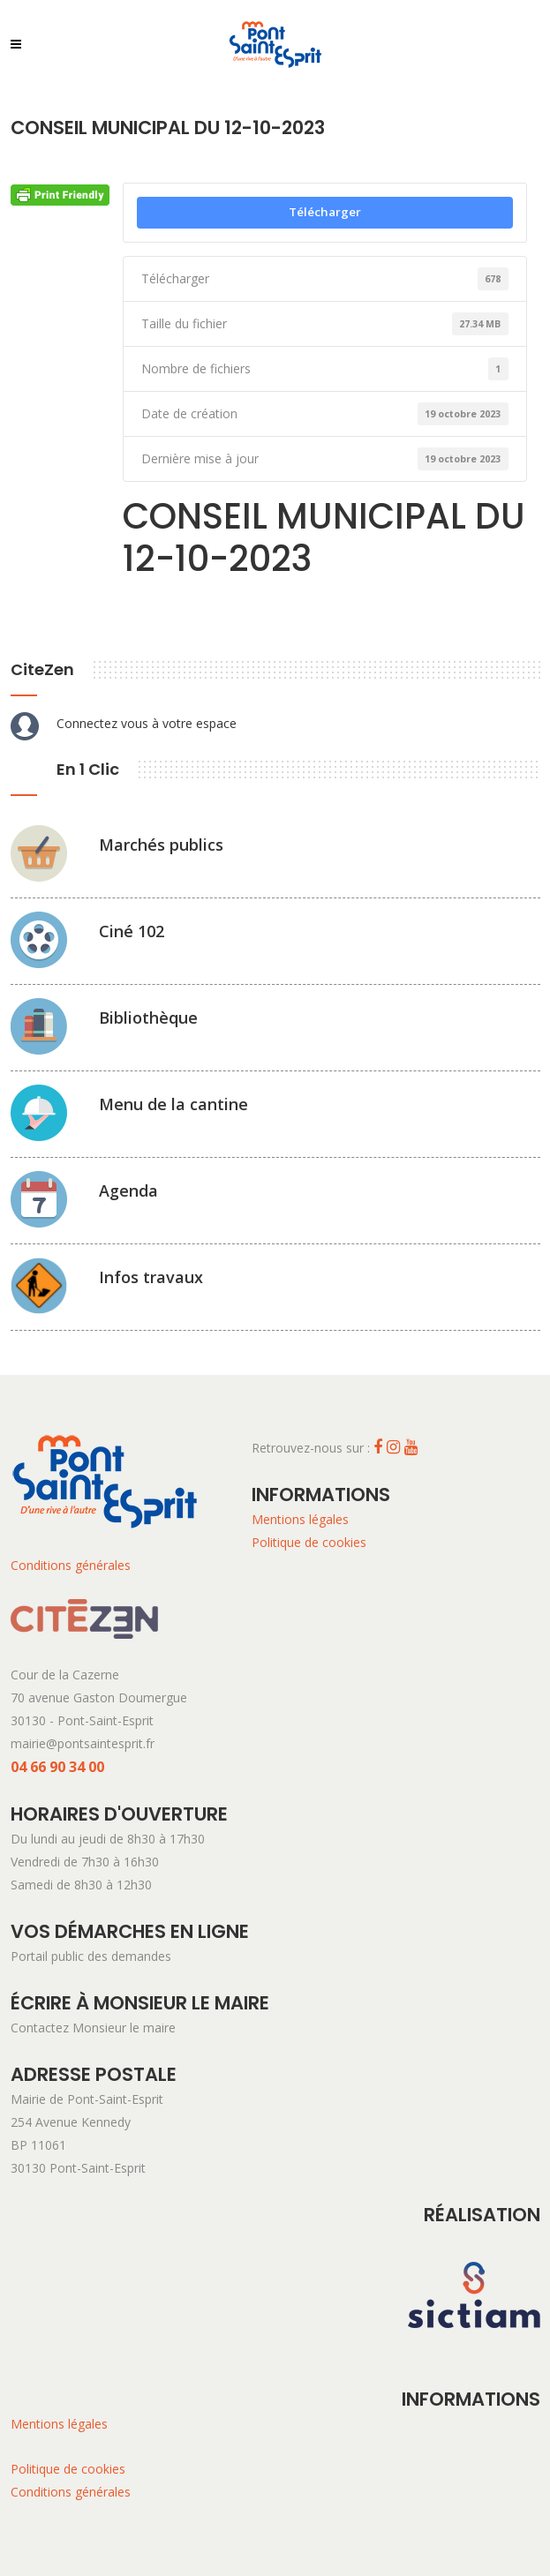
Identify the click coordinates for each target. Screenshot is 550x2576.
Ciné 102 (131, 931)
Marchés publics (161, 844)
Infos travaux (151, 1277)
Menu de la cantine (173, 1104)
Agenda (128, 1190)
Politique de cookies (309, 1542)
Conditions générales (71, 1565)
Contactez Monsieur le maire (93, 2027)
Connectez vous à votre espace (147, 723)
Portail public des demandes (91, 1956)
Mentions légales (300, 1519)
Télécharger (325, 212)
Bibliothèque (148, 1017)
